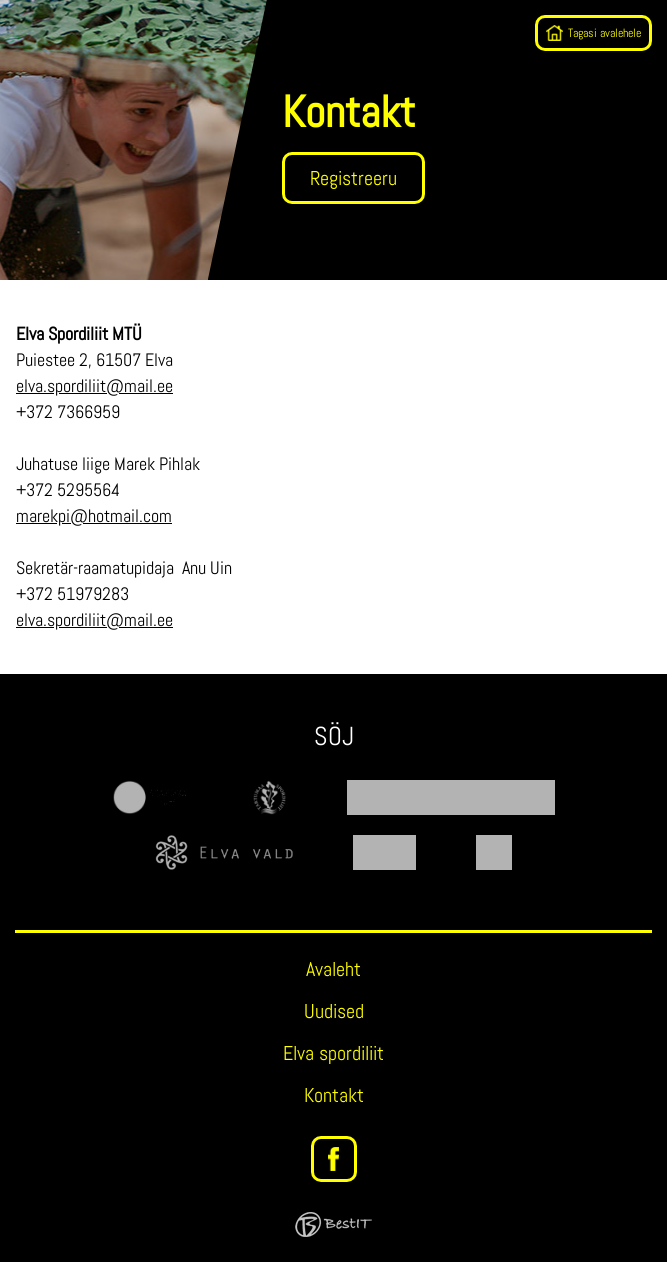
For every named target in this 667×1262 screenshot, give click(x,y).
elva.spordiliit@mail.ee (94, 385)
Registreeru (353, 178)
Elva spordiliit (333, 1053)
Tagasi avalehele (604, 33)
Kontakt (334, 1095)
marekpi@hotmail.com (94, 515)
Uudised (334, 1011)
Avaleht (333, 969)
